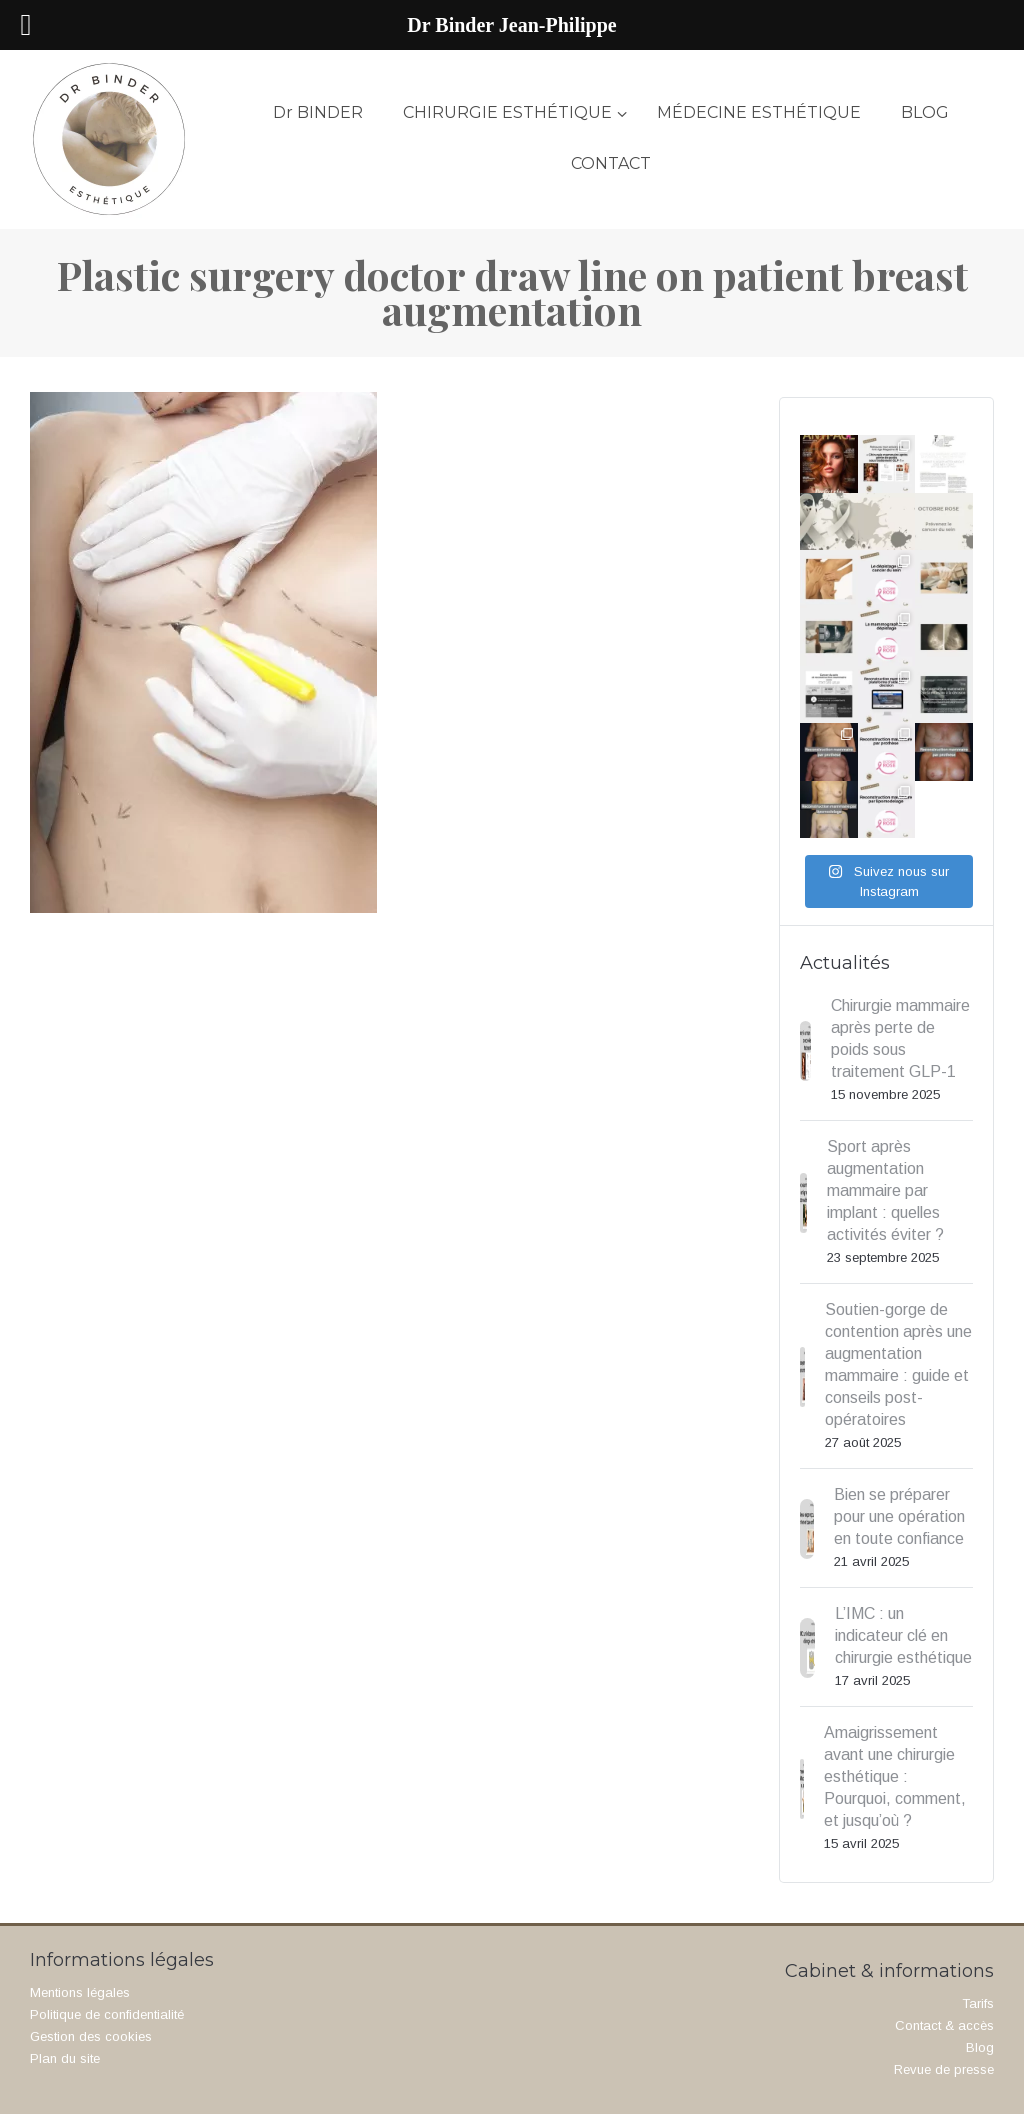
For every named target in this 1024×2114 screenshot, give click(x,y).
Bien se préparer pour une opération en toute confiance (899, 1516)
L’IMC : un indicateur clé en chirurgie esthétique (903, 1635)
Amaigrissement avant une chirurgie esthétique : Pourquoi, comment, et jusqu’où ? (895, 1776)
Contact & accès (944, 2025)
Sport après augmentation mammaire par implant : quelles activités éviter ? (885, 1190)
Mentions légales (80, 1992)
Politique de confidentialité (107, 2014)
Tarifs (978, 2003)
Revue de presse (944, 2069)
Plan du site (65, 2058)
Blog (980, 2047)
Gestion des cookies (91, 2036)
